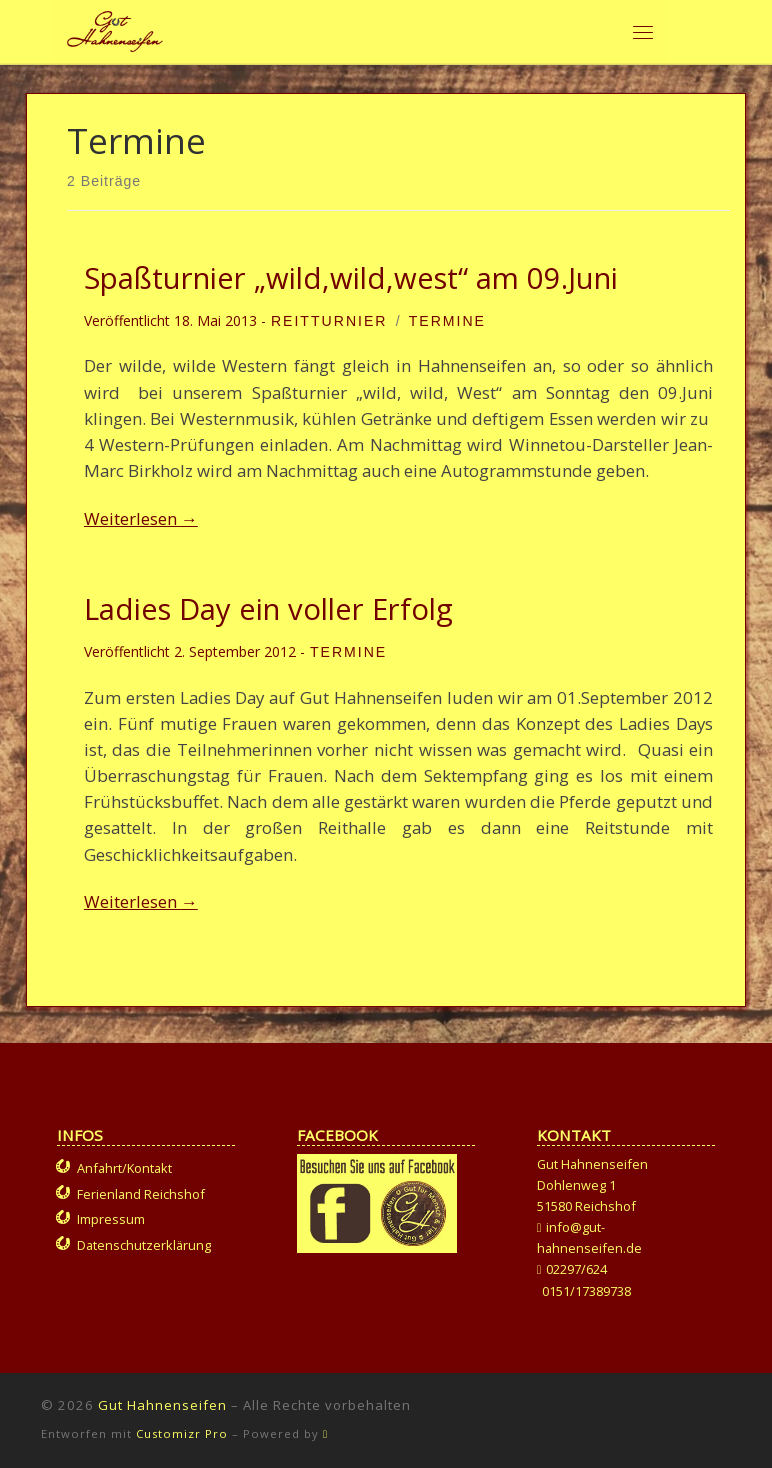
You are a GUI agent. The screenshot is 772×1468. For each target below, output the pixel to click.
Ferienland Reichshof (141, 1194)
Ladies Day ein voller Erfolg (268, 609)
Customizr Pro (182, 1433)
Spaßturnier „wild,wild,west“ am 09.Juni (351, 278)
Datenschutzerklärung (144, 1245)
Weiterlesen (141, 518)
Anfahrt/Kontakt (124, 1168)
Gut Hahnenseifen (162, 1405)
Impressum (111, 1219)
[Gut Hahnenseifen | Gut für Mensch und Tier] (115, 28)
